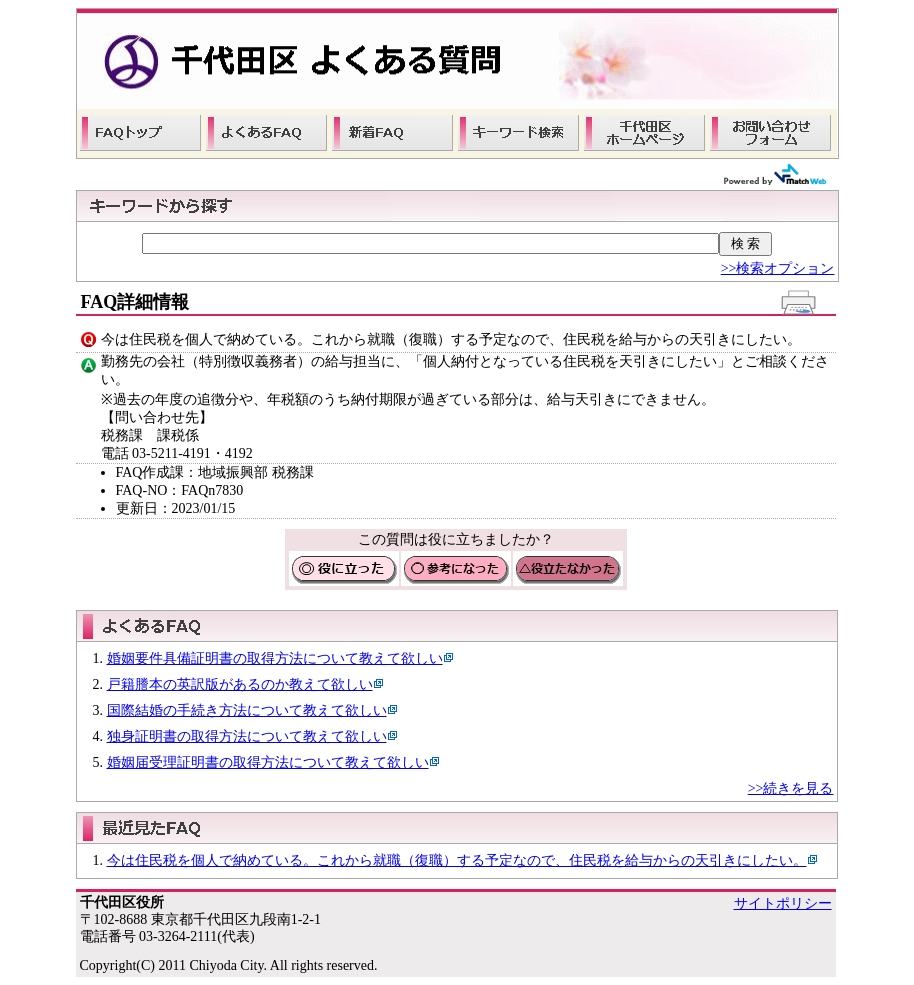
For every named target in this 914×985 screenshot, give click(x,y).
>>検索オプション (778, 268)
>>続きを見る (791, 788)
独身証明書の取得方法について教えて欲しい (247, 736)
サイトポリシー (783, 903)
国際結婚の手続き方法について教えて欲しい (247, 710)
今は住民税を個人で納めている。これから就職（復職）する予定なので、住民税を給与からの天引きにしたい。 (457, 860)
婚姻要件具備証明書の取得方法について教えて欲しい (275, 658)
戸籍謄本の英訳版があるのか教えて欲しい (240, 684)
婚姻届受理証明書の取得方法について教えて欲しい (268, 762)
